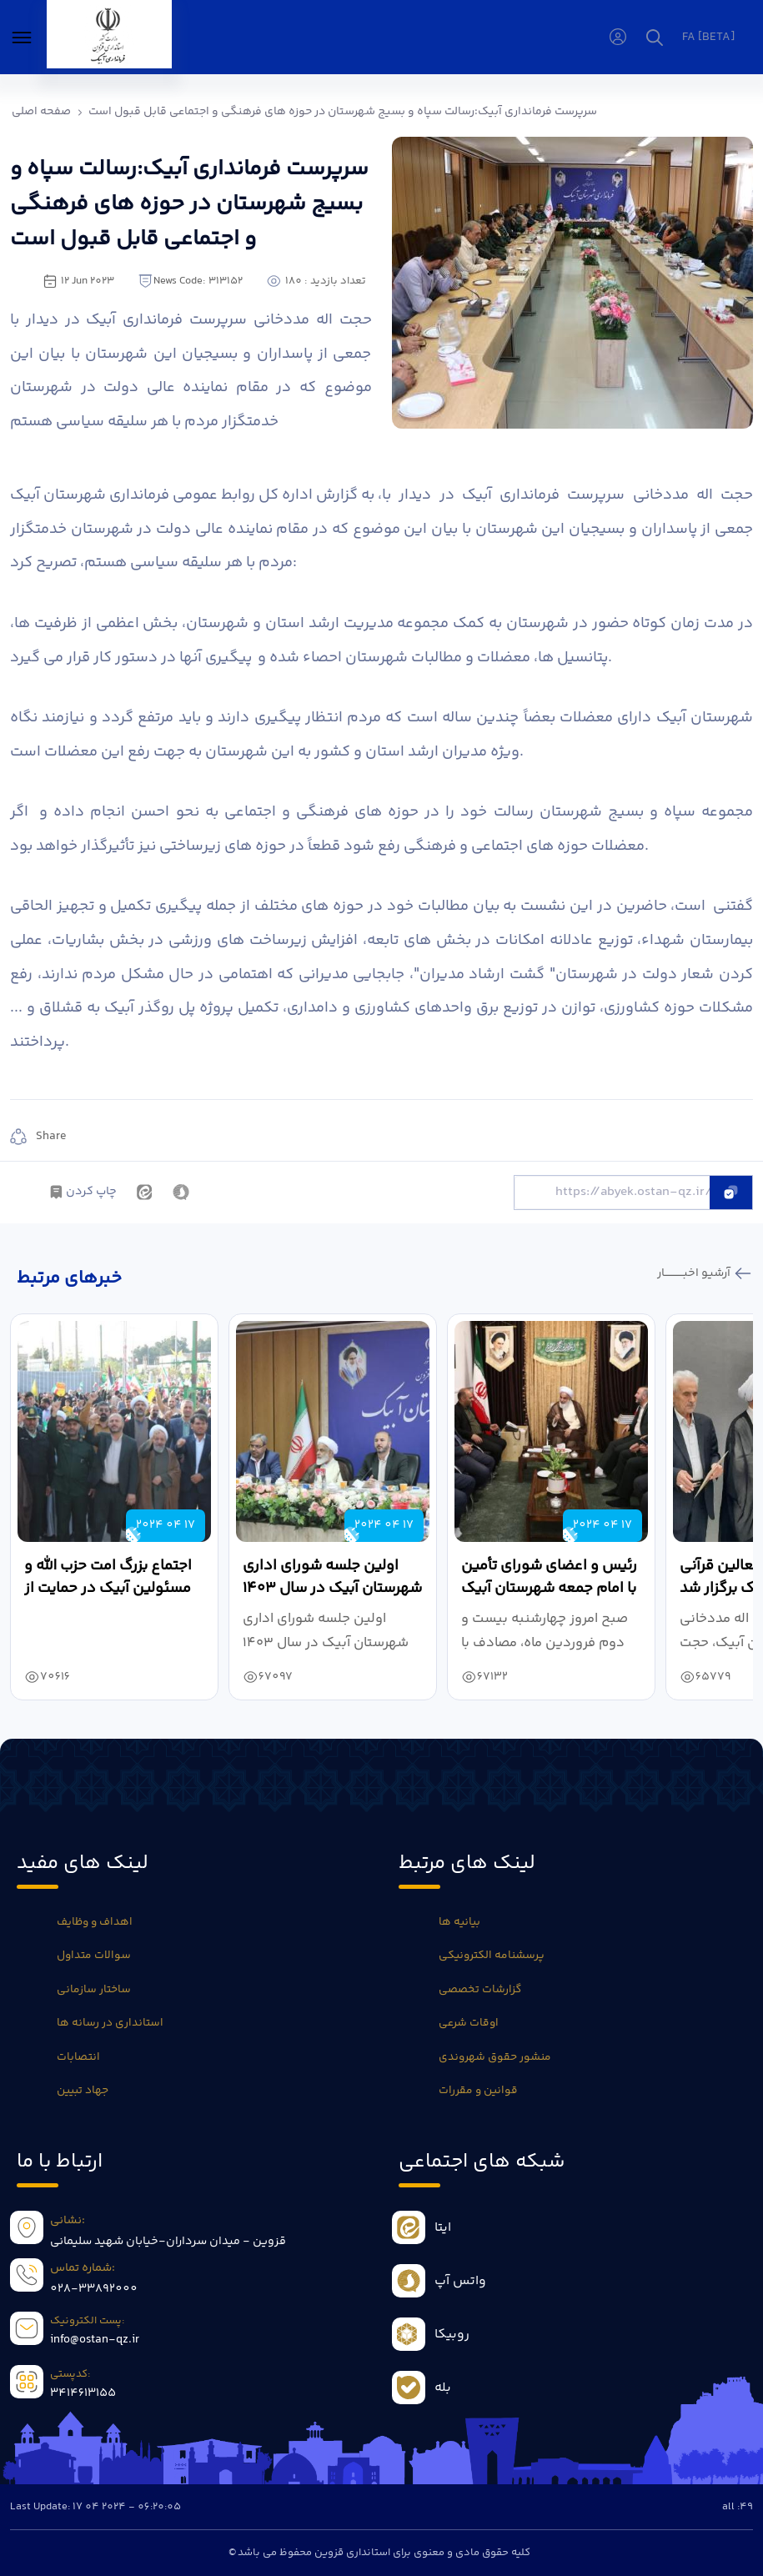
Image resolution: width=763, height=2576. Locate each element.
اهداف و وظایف (95, 1922)
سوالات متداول (94, 1955)
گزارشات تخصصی (480, 1990)
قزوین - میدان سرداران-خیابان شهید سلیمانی (168, 2241)
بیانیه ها (459, 1922)
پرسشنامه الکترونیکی (492, 1955)
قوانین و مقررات (478, 2090)
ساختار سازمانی (94, 1990)
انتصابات (78, 2057)
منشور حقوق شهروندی (495, 2057)
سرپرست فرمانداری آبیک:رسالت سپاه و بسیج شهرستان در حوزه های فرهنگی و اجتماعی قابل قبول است (342, 112)
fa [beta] (708, 37)
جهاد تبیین (82, 2090)
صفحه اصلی (41, 112)
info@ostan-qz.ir (94, 2340)
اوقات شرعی (469, 2023)
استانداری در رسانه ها (110, 2023)
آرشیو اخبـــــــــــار (695, 1273)
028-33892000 (94, 2289)
